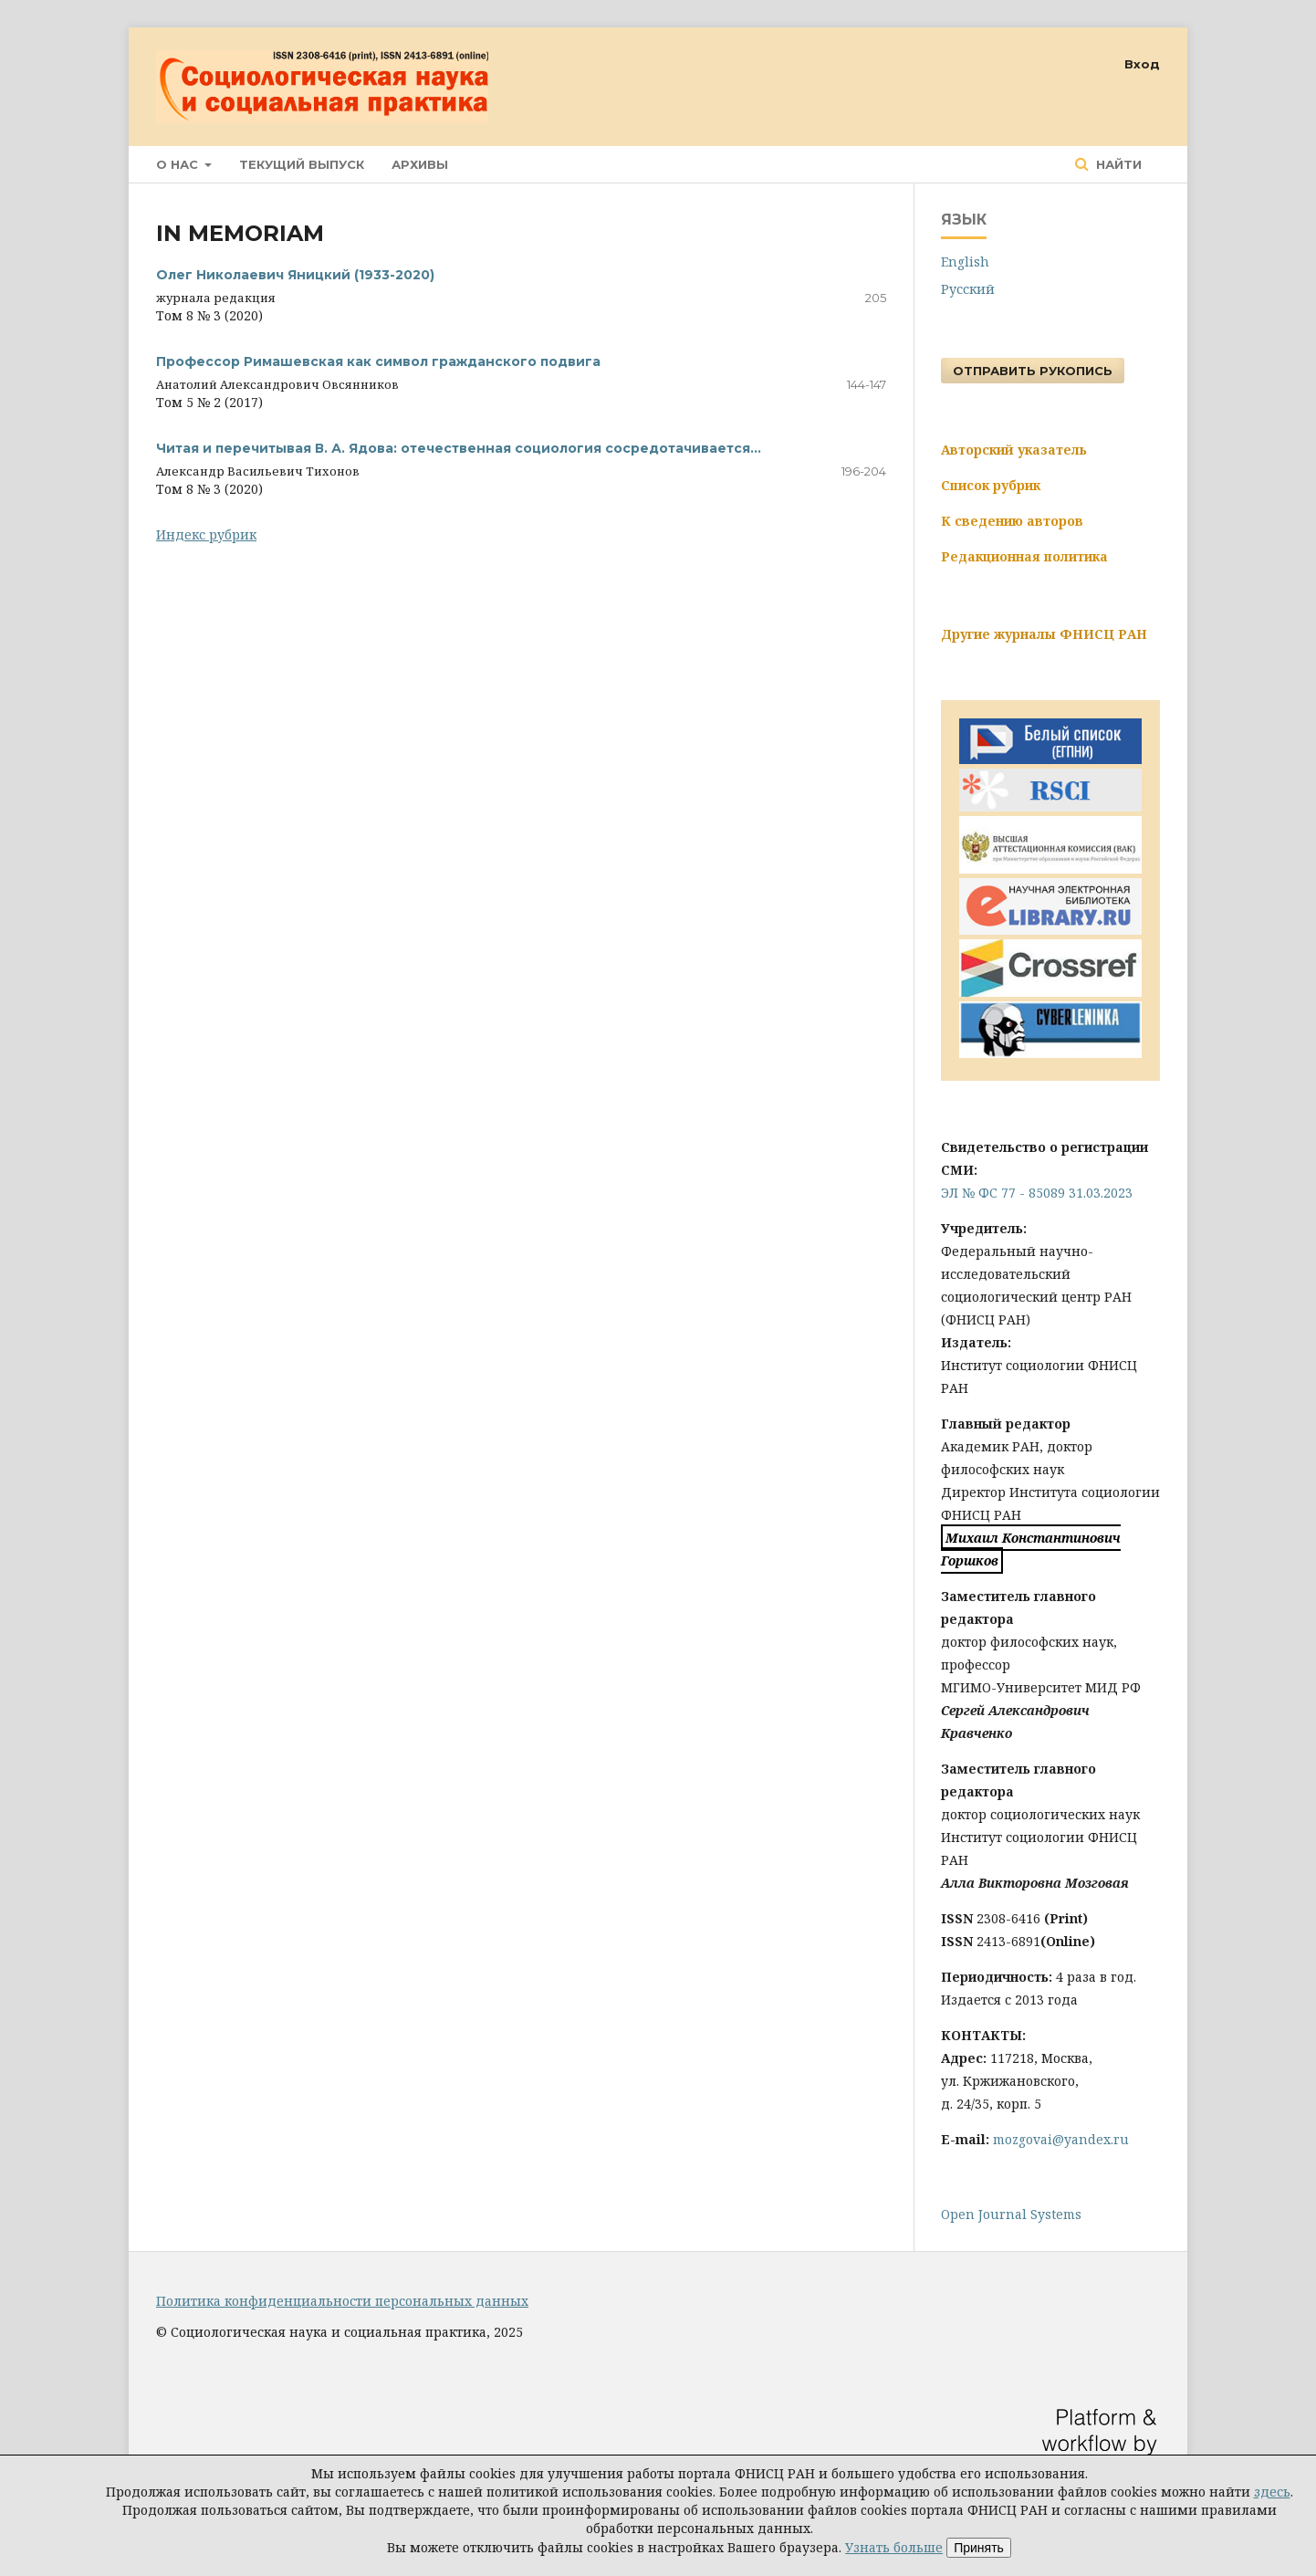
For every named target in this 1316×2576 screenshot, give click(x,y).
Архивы (420, 164)
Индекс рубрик (206, 534)
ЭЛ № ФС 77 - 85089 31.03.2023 (1037, 1192)
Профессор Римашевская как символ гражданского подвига (378, 361)
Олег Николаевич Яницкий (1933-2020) (295, 275)
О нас (179, 164)
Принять (979, 2547)
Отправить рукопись (1032, 370)
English (965, 261)
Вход (1142, 64)
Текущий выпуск (301, 164)
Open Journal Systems (1011, 2214)
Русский (968, 289)
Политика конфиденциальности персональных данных (342, 2300)
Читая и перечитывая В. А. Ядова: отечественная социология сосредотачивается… (458, 448)
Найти (1117, 164)
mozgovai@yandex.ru (1061, 2139)
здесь (1272, 2491)
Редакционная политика (1024, 556)
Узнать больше (894, 2547)
